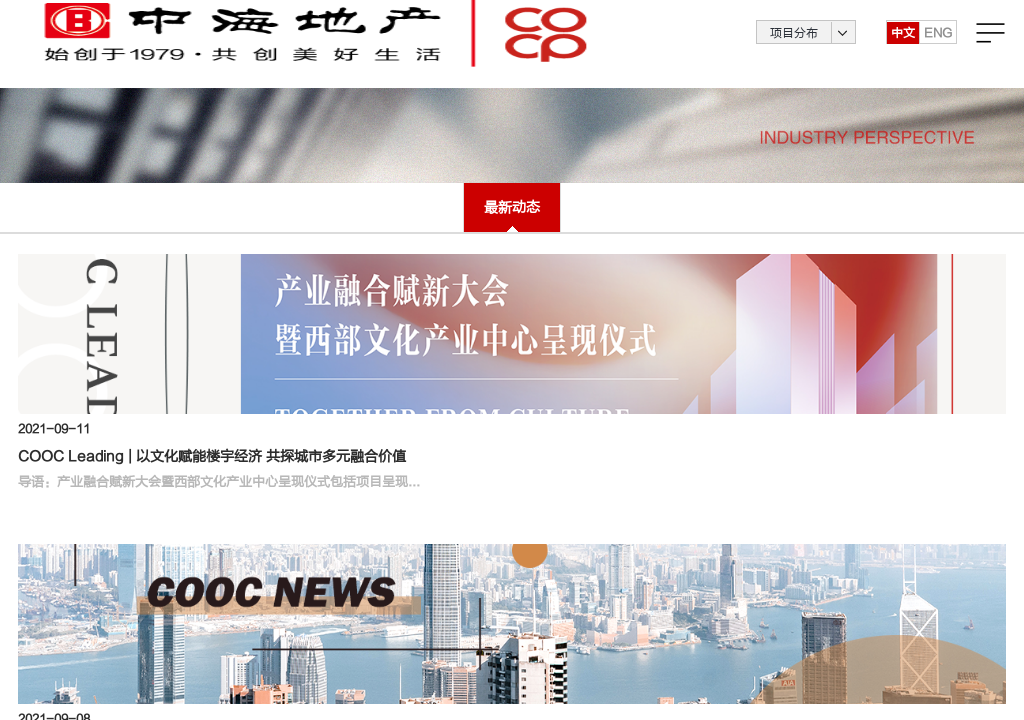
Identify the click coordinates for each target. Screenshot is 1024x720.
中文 (903, 45)
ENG (938, 45)
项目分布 (794, 45)
